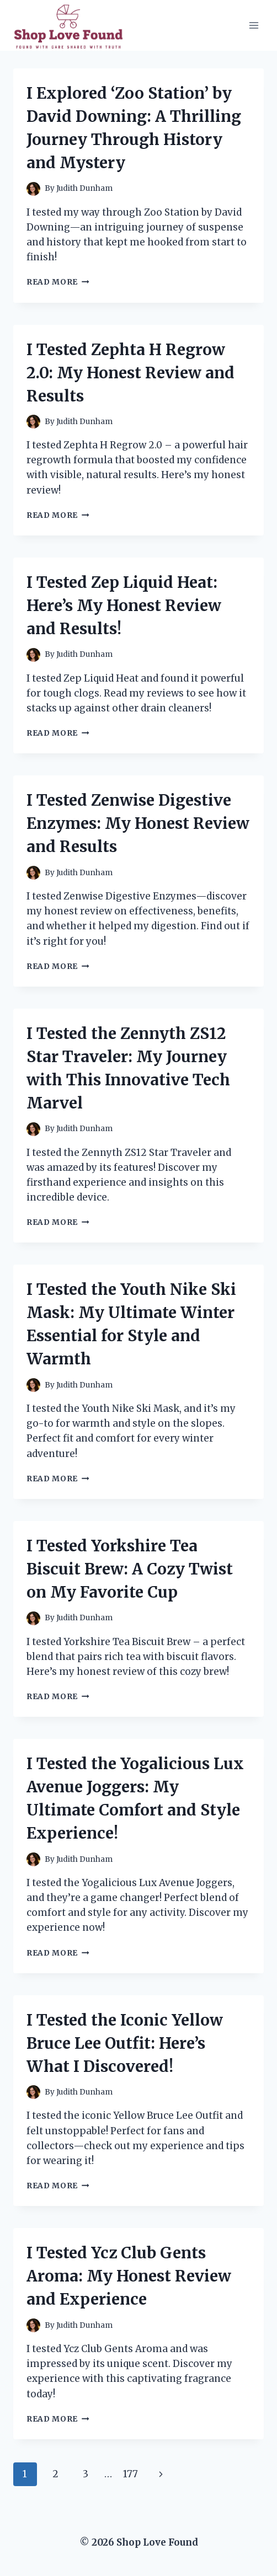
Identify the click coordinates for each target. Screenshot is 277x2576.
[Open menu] (253, 25)
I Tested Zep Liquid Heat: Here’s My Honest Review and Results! (123, 605)
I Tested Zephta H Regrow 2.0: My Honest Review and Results (130, 373)
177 (130, 2474)
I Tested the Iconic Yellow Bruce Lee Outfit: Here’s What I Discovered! (124, 2043)
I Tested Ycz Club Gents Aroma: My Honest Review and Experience (128, 2276)
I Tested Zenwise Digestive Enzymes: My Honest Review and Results (137, 823)
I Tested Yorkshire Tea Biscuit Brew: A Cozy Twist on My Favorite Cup (129, 1569)
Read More (57, 282)
